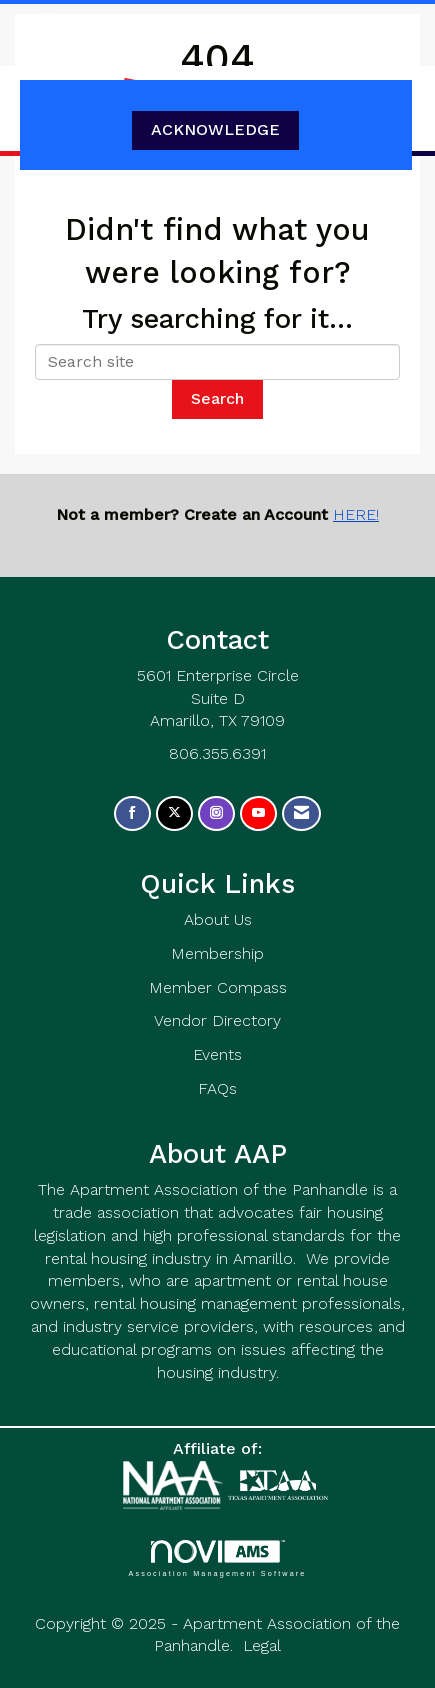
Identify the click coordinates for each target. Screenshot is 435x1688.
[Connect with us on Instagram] (216, 813)
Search (217, 398)
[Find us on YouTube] (258, 813)
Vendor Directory (217, 1020)
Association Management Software (217, 1558)
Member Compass (218, 987)
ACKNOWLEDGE (215, 129)
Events (217, 1054)
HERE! (356, 514)
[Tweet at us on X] (174, 813)
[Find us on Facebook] (132, 813)
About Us (218, 919)
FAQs (217, 1088)
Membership (217, 953)
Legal (262, 1645)
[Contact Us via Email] (301, 813)
